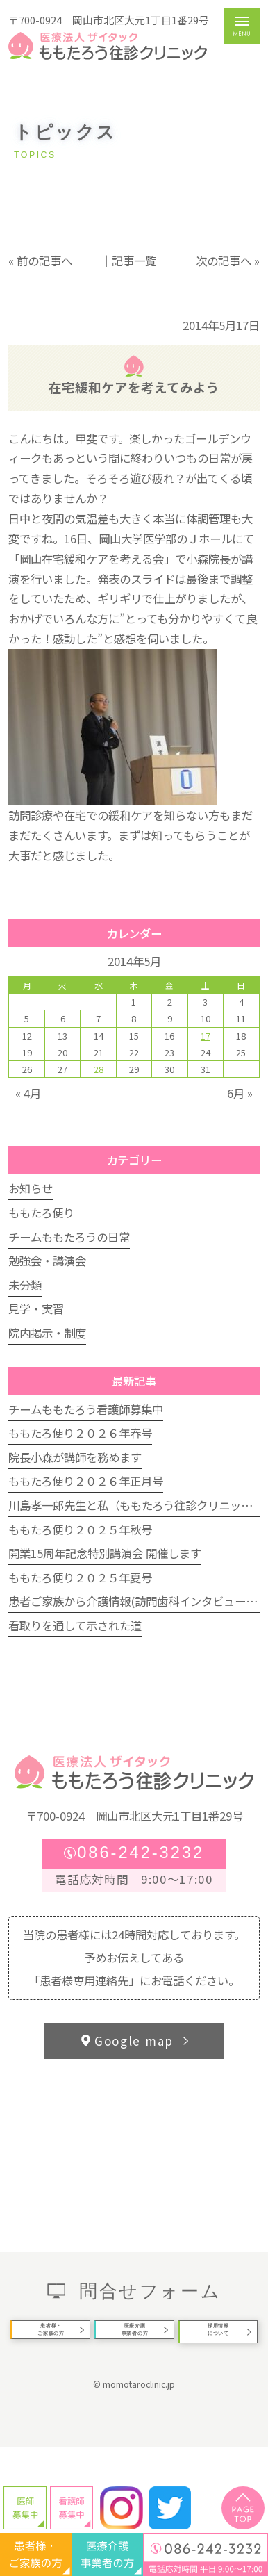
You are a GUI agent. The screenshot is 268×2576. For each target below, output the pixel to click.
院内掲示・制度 (47, 1332)
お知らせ (30, 1188)
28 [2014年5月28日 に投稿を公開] (98, 1069)
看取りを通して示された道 (75, 1625)
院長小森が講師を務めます (75, 1457)
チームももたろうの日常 (69, 1237)
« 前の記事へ (40, 260)
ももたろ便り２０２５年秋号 (80, 1529)
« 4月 (28, 1093)
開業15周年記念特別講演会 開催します (104, 1553)
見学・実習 (36, 1308)
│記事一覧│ (134, 260)
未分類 (25, 1285)
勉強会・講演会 (47, 1260)
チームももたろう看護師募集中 (85, 1409)
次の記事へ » (228, 260)
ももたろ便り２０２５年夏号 (80, 1577)
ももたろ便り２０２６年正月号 (85, 1480)
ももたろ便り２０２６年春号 (80, 1433)
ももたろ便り (41, 1212)
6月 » (240, 1093)
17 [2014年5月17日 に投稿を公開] (205, 1035)
